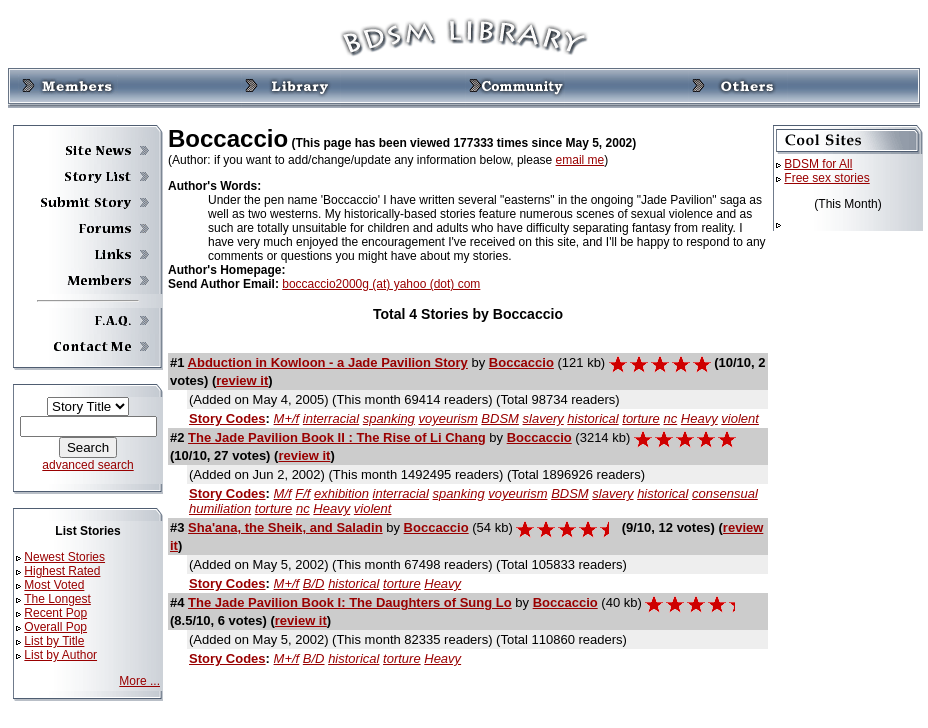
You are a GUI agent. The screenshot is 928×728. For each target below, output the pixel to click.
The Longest (57, 599)
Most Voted (54, 585)
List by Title (54, 641)
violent (740, 418)
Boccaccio (521, 362)
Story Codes (227, 418)
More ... (139, 681)
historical (592, 418)
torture (641, 418)
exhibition (341, 493)
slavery (543, 418)
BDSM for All (818, 164)
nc (670, 418)
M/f (283, 493)
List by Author (60, 655)
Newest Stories (64, 557)
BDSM (500, 418)
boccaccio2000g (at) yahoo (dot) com (381, 284)
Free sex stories (826, 178)
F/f (302, 493)
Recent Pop (55, 613)
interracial (331, 418)
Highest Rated (62, 571)
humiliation (220, 508)
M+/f (287, 418)
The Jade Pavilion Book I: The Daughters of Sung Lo (350, 602)
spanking (389, 418)
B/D (314, 583)
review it (242, 380)
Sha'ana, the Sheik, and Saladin (285, 527)
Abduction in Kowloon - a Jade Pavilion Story (328, 362)
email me (580, 160)
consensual (725, 493)
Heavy (699, 418)
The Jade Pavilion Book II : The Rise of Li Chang (337, 437)
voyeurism (447, 418)
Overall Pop (55, 627)
